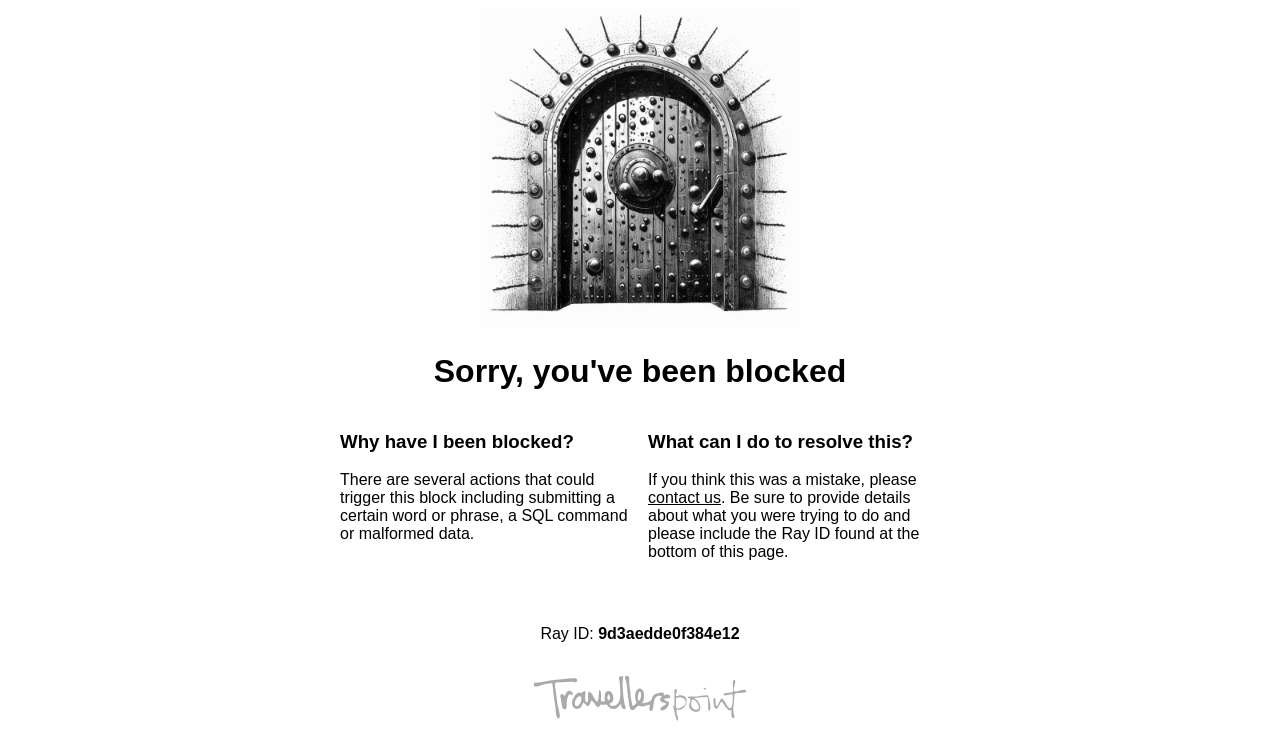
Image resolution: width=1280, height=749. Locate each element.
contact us (684, 497)
